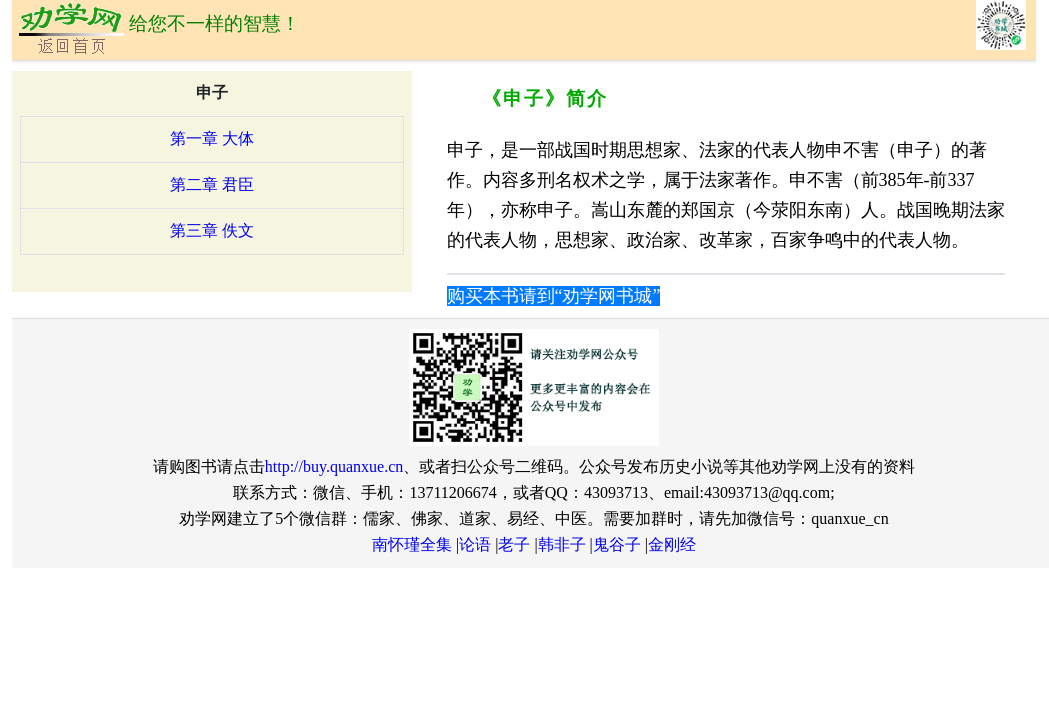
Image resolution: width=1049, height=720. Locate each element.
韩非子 (562, 544)
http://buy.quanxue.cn (334, 466)
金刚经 (672, 544)
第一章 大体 (212, 138)
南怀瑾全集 (412, 544)
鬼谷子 (617, 544)
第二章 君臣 (212, 184)
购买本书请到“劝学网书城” (554, 296)
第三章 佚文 (212, 230)
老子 (514, 544)
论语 (475, 544)
